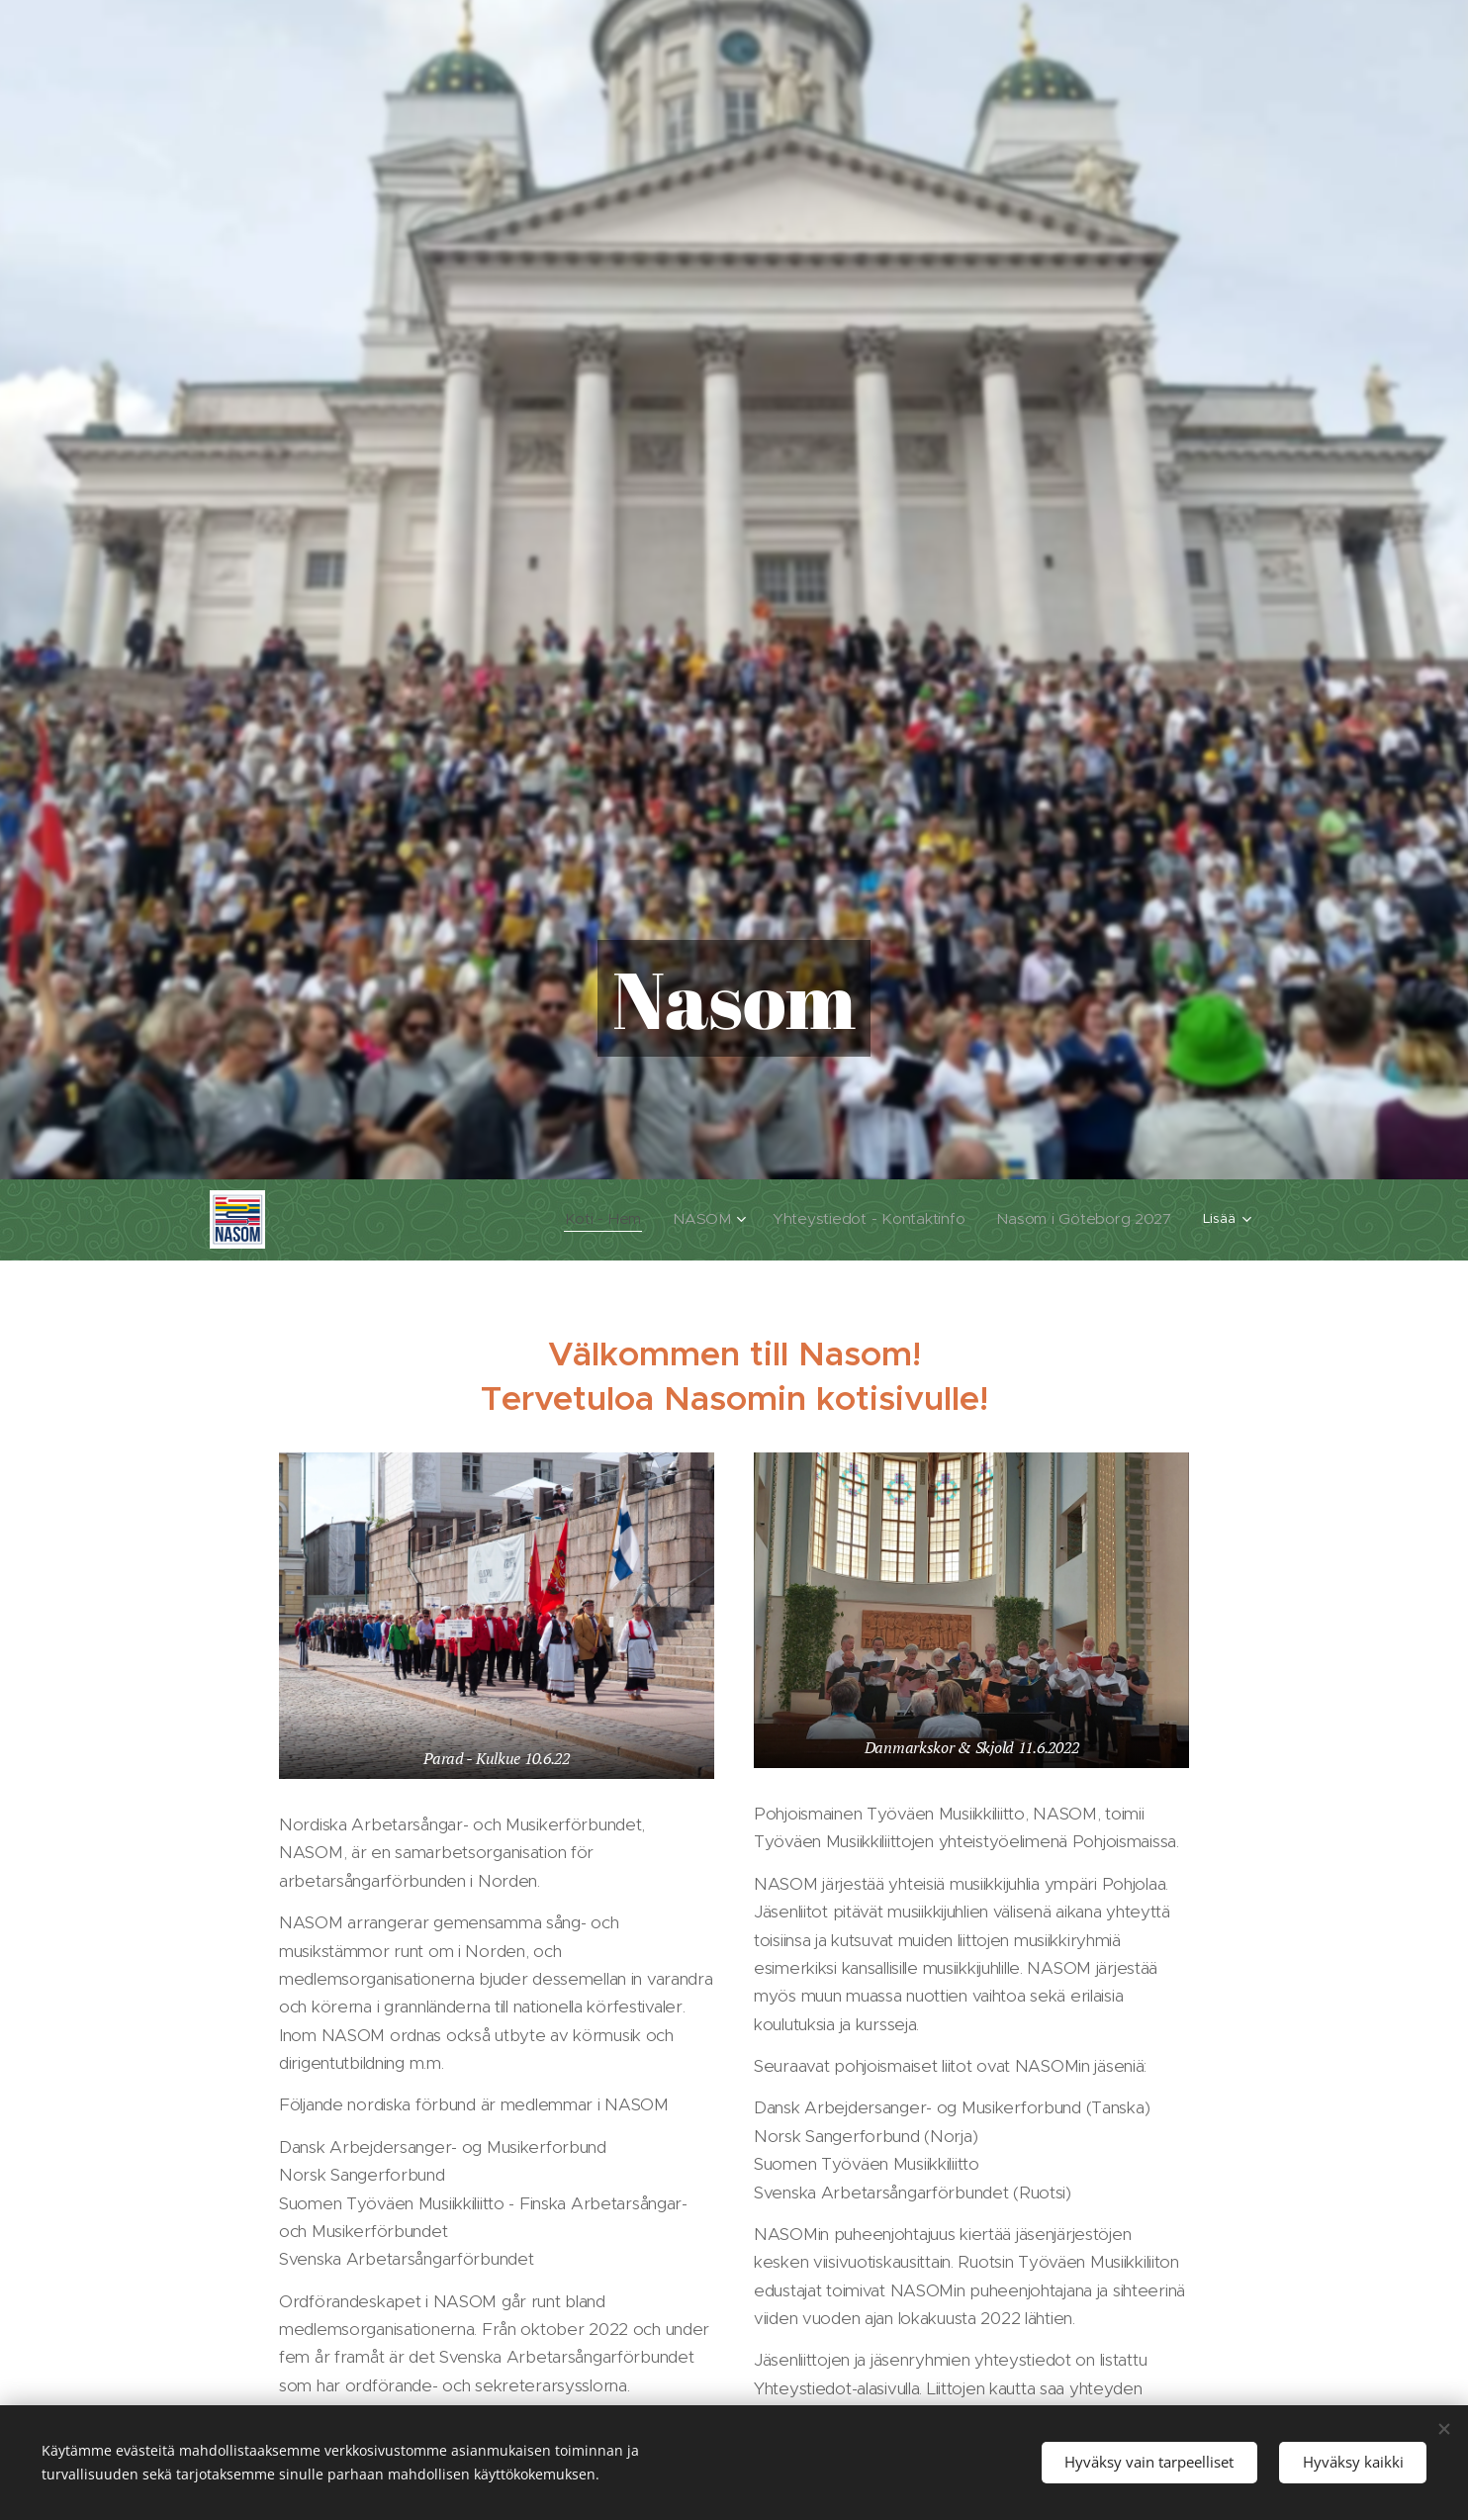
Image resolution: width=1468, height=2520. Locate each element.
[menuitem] (480, 1219)
